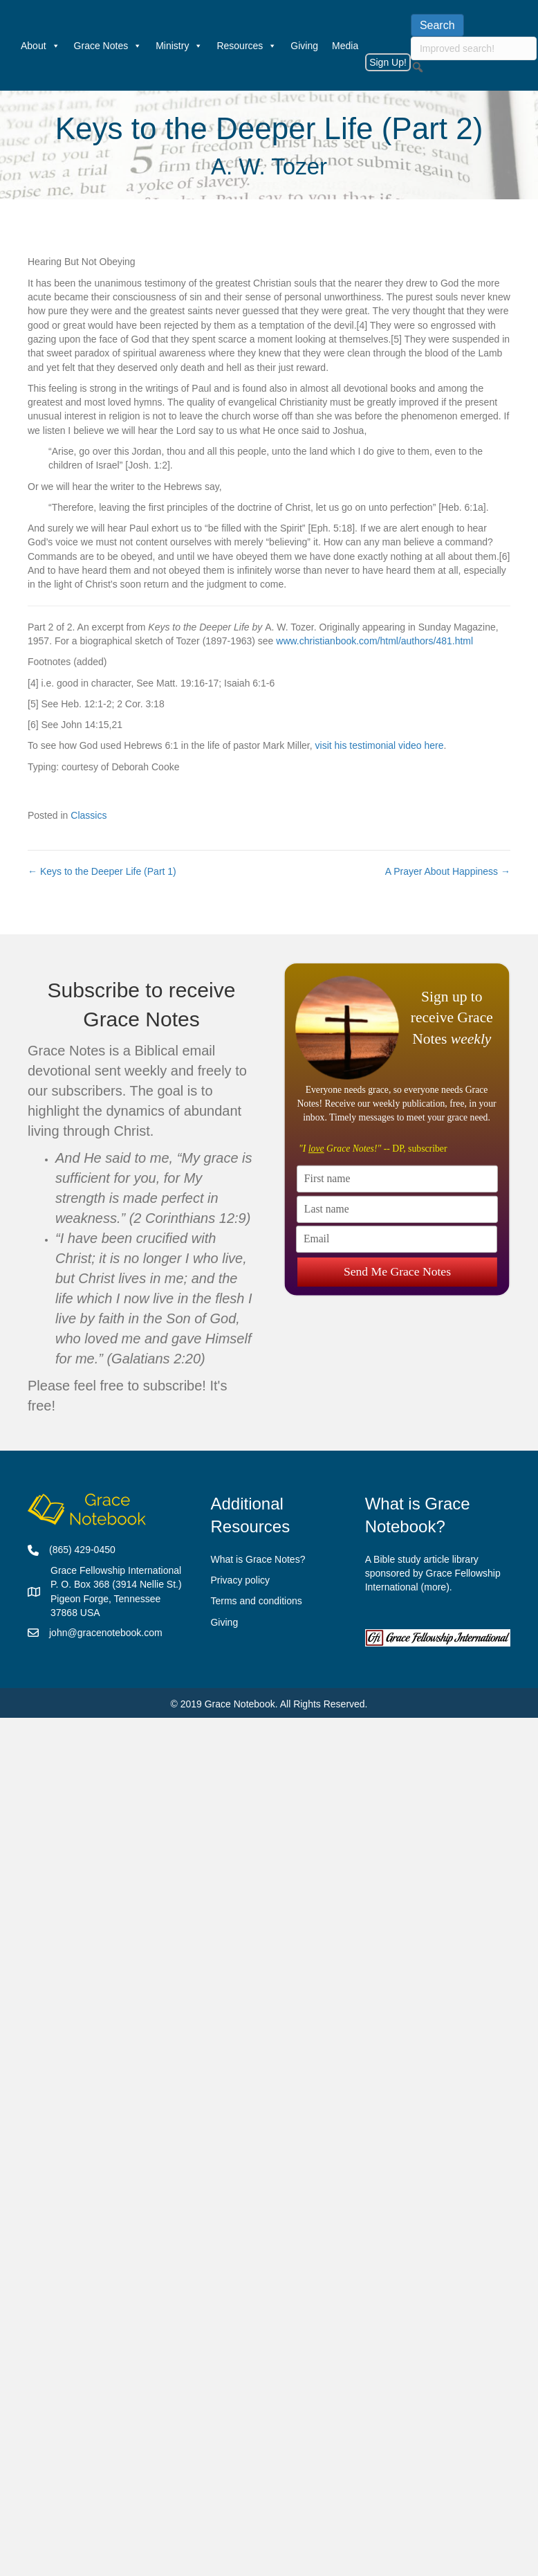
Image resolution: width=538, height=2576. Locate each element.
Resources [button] (246, 45)
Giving (304, 45)
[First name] (397, 1178)
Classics (88, 815)
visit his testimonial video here (379, 745)
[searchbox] (474, 48)
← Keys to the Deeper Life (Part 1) (102, 871)
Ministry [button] (179, 45)
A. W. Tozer (269, 166)
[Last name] (397, 1208)
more (435, 1587)
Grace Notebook (240, 1703)
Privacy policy (240, 1580)
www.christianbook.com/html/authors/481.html (374, 640)
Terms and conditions (256, 1600)
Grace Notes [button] (108, 45)
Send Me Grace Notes (396, 1270)
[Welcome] (7, 45)
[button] (418, 67)
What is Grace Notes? (257, 1559)
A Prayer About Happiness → (447, 871)
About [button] (40, 45)
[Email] (396, 1238)
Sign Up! (388, 62)
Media (345, 45)
